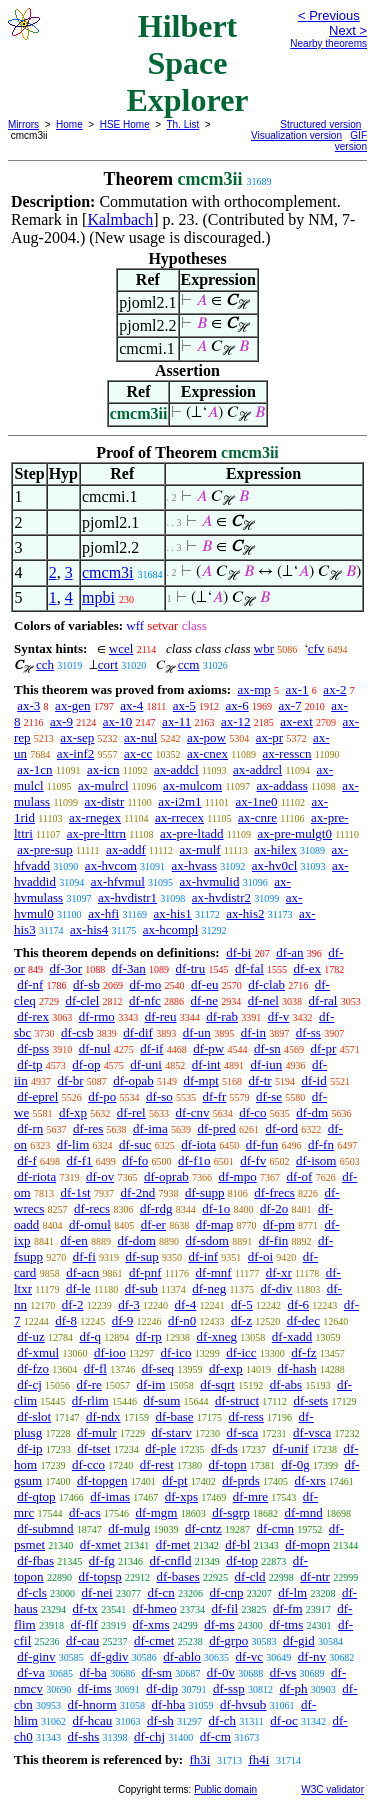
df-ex (307, 968)
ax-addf (126, 849)
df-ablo (182, 1656)
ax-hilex (275, 849)
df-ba (92, 1672)
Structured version (320, 124)
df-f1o (194, 1160)
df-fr (215, 1096)
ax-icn (103, 769)
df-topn (228, 1464)
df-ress (245, 1416)
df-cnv (192, 1112)
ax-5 (184, 705)
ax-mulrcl (103, 785)
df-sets (310, 1400)
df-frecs (274, 1192)
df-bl (237, 1544)
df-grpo (228, 1640)
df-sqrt (217, 1384)
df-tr (260, 1080)
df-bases (177, 1576)
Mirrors (23, 124)
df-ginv (36, 1656)
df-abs (286, 1384)
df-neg (209, 1288)
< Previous (329, 15)
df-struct (237, 1400)
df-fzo (33, 1368)
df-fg (102, 1560)
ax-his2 (245, 913)
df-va (30, 1672)
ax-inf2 (76, 753)
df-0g (296, 1464)
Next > (348, 30)
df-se (269, 1096)
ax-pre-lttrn (96, 833)
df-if (151, 1048)
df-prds (241, 1480)
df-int (206, 1064)
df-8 (66, 1320)
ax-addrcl (257, 769)
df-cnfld (171, 1560)
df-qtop (36, 1496)
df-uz (30, 1336)
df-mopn (307, 1544)
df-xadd (292, 1336)
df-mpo (237, 1176)
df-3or (66, 968)
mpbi (98, 597)
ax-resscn (286, 753)
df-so (159, 1096)
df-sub (141, 1288)
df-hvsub (243, 1704)
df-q (90, 1336)
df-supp (205, 1192)
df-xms (151, 1624)
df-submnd (45, 1528)
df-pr (323, 1048)
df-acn (82, 1272)
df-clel (82, 1000)
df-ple (160, 1448)
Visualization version (296, 135)
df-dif (138, 1032)
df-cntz (203, 1528)
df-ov (100, 1176)
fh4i (258, 1759)
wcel (121, 648)
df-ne (204, 1000)
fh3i (199, 1759)
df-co (252, 1112)
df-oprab (166, 1176)
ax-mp (254, 689)
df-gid (299, 1640)
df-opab (133, 1080)
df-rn (30, 1128)
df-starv (171, 1432)
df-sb (86, 984)
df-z (241, 1320)
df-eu (204, 984)
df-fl (95, 1368)
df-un (197, 1032)
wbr (264, 648)
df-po (102, 1096)
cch (45, 664)
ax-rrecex (179, 817)
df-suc (135, 1144)
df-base (174, 1416)
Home (69, 124)
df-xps (181, 1496)
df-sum (161, 1400)
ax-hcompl (171, 929)
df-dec (303, 1320)
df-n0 (182, 1320)
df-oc (283, 1720)
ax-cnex (207, 753)
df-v (279, 1016)
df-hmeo (155, 1608)
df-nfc (145, 1000)
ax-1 (297, 689)
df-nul (95, 1048)
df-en (73, 1240)
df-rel (131, 1112)
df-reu (161, 1016)
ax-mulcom (192, 785)
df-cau (82, 1640)
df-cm (215, 1736)
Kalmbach (120, 219)
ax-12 (236, 721)
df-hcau (93, 1720)
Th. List (183, 124)
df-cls (32, 1592)
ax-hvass (195, 865)
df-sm (157, 1672)
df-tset (93, 1448)
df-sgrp (231, 1512)
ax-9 (61, 721)
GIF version (351, 141)
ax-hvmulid (210, 881)
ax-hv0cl (274, 865)
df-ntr (315, 1576)
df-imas (110, 1496)
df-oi (260, 1256)
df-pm (279, 1224)
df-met (173, 1544)
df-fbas (35, 1560)
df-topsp (99, 1576)
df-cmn (276, 1528)
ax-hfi (103, 913)
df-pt (174, 1480)
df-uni (146, 1064)
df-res (88, 1128)
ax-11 (176, 721)
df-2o (274, 1208)
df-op (86, 1064)
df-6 (298, 1304)
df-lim (73, 1144)
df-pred (216, 1128)
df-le (78, 1288)
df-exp (226, 1368)
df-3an (129, 968)
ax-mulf (199, 849)
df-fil (224, 1608)
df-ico (175, 1352)
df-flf (83, 1624)
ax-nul (140, 737)
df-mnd (303, 1512)
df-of (299, 1176)
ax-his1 (173, 913)
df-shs (84, 1736)
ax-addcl (176, 769)
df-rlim (90, 1400)
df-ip (29, 1448)
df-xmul (38, 1352)
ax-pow (206, 737)
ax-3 (28, 705)
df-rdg (156, 1208)
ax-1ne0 (257, 801)
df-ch (222, 1720)
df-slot (34, 1416)
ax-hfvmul (118, 881)
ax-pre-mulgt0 (295, 833)
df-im (151, 1384)
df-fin (274, 1240)
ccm (189, 664)
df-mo (145, 984)
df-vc (249, 1656)
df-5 (242, 1304)
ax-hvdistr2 (221, 897)
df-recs (92, 1208)
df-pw (208, 1048)
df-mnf (214, 1272)
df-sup (142, 1256)
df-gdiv (109, 1656)
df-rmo (97, 1016)
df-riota (36, 1176)
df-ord (282, 1128)
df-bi (238, 952)
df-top (242, 1560)
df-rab (222, 1016)
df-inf (203, 1256)
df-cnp (227, 1592)
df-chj (149, 1736)
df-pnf (145, 1272)
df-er (153, 1224)
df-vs (283, 1672)
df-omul (90, 1224)
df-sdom (207, 1240)
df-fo (135, 1160)
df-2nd (137, 1192)
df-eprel (37, 1096)
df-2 (73, 1304)
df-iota (198, 1144)
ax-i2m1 (179, 801)
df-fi (84, 1256)
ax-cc (138, 753)
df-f (27, 1160)
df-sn (267, 1048)
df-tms (286, 1624)
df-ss (308, 1032)
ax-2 (334, 689)
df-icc (241, 1352)
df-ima (150, 1128)
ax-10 (118, 721)
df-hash (297, 1368)
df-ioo (110, 1352)
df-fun (262, 1144)
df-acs (85, 1512)
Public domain (225, 1789)
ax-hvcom (111, 865)
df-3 (129, 1304)
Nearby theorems (328, 43)
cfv (316, 648)
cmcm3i (108, 572)
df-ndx (103, 1416)
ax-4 (131, 705)
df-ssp (229, 1688)
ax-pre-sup (45, 849)
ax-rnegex (95, 817)
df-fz (303, 1352)
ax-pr (269, 737)
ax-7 (289, 705)
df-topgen (102, 1480)
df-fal (249, 968)
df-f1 (80, 1160)
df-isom (316, 1160)
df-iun (266, 1064)
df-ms (219, 1624)
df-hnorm (92, 1704)
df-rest (157, 1464)
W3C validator (332, 1789)
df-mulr (97, 1432)
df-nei (97, 1592)
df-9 (123, 1320)
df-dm (312, 1112)
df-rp (149, 1336)
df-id (313, 1080)
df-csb (77, 1032)
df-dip (162, 1688)
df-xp (73, 1112)
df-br (70, 1080)
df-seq (158, 1368)
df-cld (250, 1576)
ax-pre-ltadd (192, 833)
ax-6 (237, 705)
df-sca (243, 1432)
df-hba (168, 1704)
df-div (277, 1288)
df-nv (312, 1656)
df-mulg (129, 1528)
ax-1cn (34, 769)
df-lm (292, 1592)
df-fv (253, 1160)
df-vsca (312, 1432)
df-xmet (100, 1544)
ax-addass (282, 785)
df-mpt (200, 1080)
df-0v (221, 1672)
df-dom (137, 1240)
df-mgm (156, 1512)
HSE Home (125, 124)
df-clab (266, 984)
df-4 (186, 1304)
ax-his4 (89, 929)
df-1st (75, 1192)
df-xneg (217, 1336)
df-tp (29, 1064)
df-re (89, 1384)
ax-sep (77, 737)
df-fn (321, 1144)
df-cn (160, 1592)
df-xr (279, 1272)
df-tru (191, 968)
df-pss (33, 1048)
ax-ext (296, 721)
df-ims (95, 1688)
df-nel (263, 1000)
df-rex (33, 1016)
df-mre (250, 1496)
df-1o (216, 1208)
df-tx (85, 1608)
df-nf (30, 984)
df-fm (288, 1608)
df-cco (88, 1464)
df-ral (323, 1000)
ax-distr (105, 801)
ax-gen (72, 705)
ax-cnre (257, 817)
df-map (215, 1224)
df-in (253, 1032)
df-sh (160, 1720)
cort (108, 664)
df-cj (29, 1384)
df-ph (293, 1688)
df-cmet (154, 1640)
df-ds (224, 1448)
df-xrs (310, 1480)
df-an (289, 952)
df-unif (291, 1448)
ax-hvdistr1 (127, 897)
